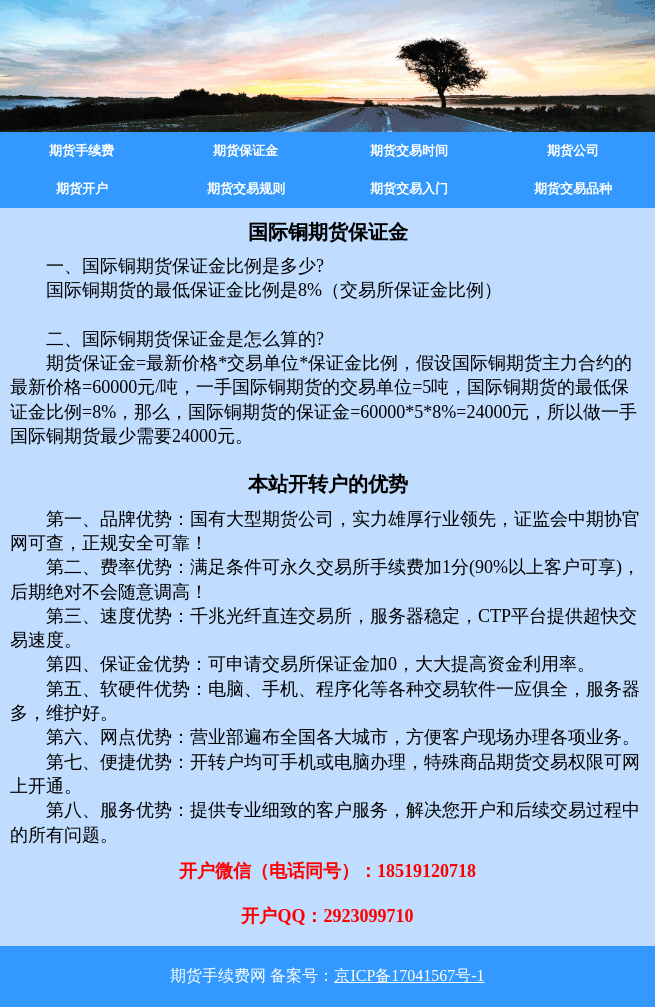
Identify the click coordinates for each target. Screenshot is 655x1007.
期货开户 (82, 188)
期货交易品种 (573, 188)
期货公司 (573, 150)
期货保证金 (245, 150)
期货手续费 (81, 150)
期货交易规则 (246, 188)
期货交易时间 (409, 150)
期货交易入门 (409, 188)
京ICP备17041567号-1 (409, 975)
